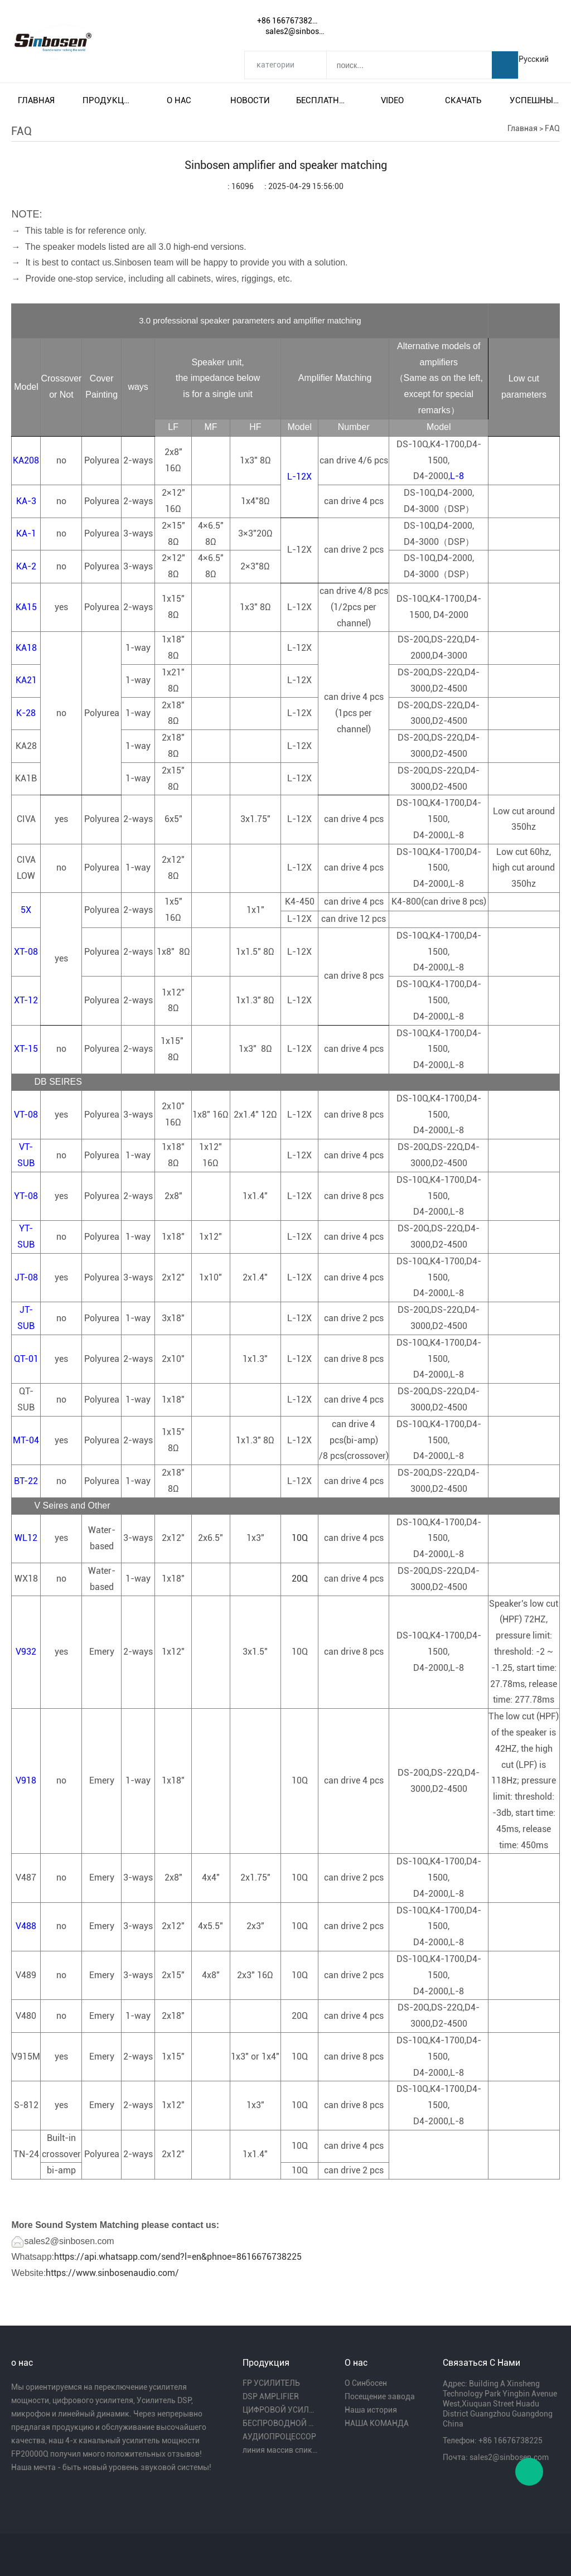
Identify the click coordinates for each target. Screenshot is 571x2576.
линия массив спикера (280, 2449)
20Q (300, 1578)
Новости (250, 100)
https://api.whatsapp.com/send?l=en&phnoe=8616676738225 (178, 2256)
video (392, 100)
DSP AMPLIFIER (271, 2396)
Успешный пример (535, 100)
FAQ (552, 128)
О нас (179, 100)
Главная (36, 100)
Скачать (463, 100)
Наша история (371, 2409)
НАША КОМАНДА (377, 2423)
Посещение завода (380, 2396)
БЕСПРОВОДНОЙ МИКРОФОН (280, 2423)
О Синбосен (366, 2383)
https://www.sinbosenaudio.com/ (112, 2273)
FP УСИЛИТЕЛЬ (271, 2383)
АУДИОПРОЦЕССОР (279, 2436)
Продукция (108, 100)
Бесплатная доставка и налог (321, 100)
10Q (300, 1538)
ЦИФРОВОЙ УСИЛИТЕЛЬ (280, 2409)
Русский (534, 59)
